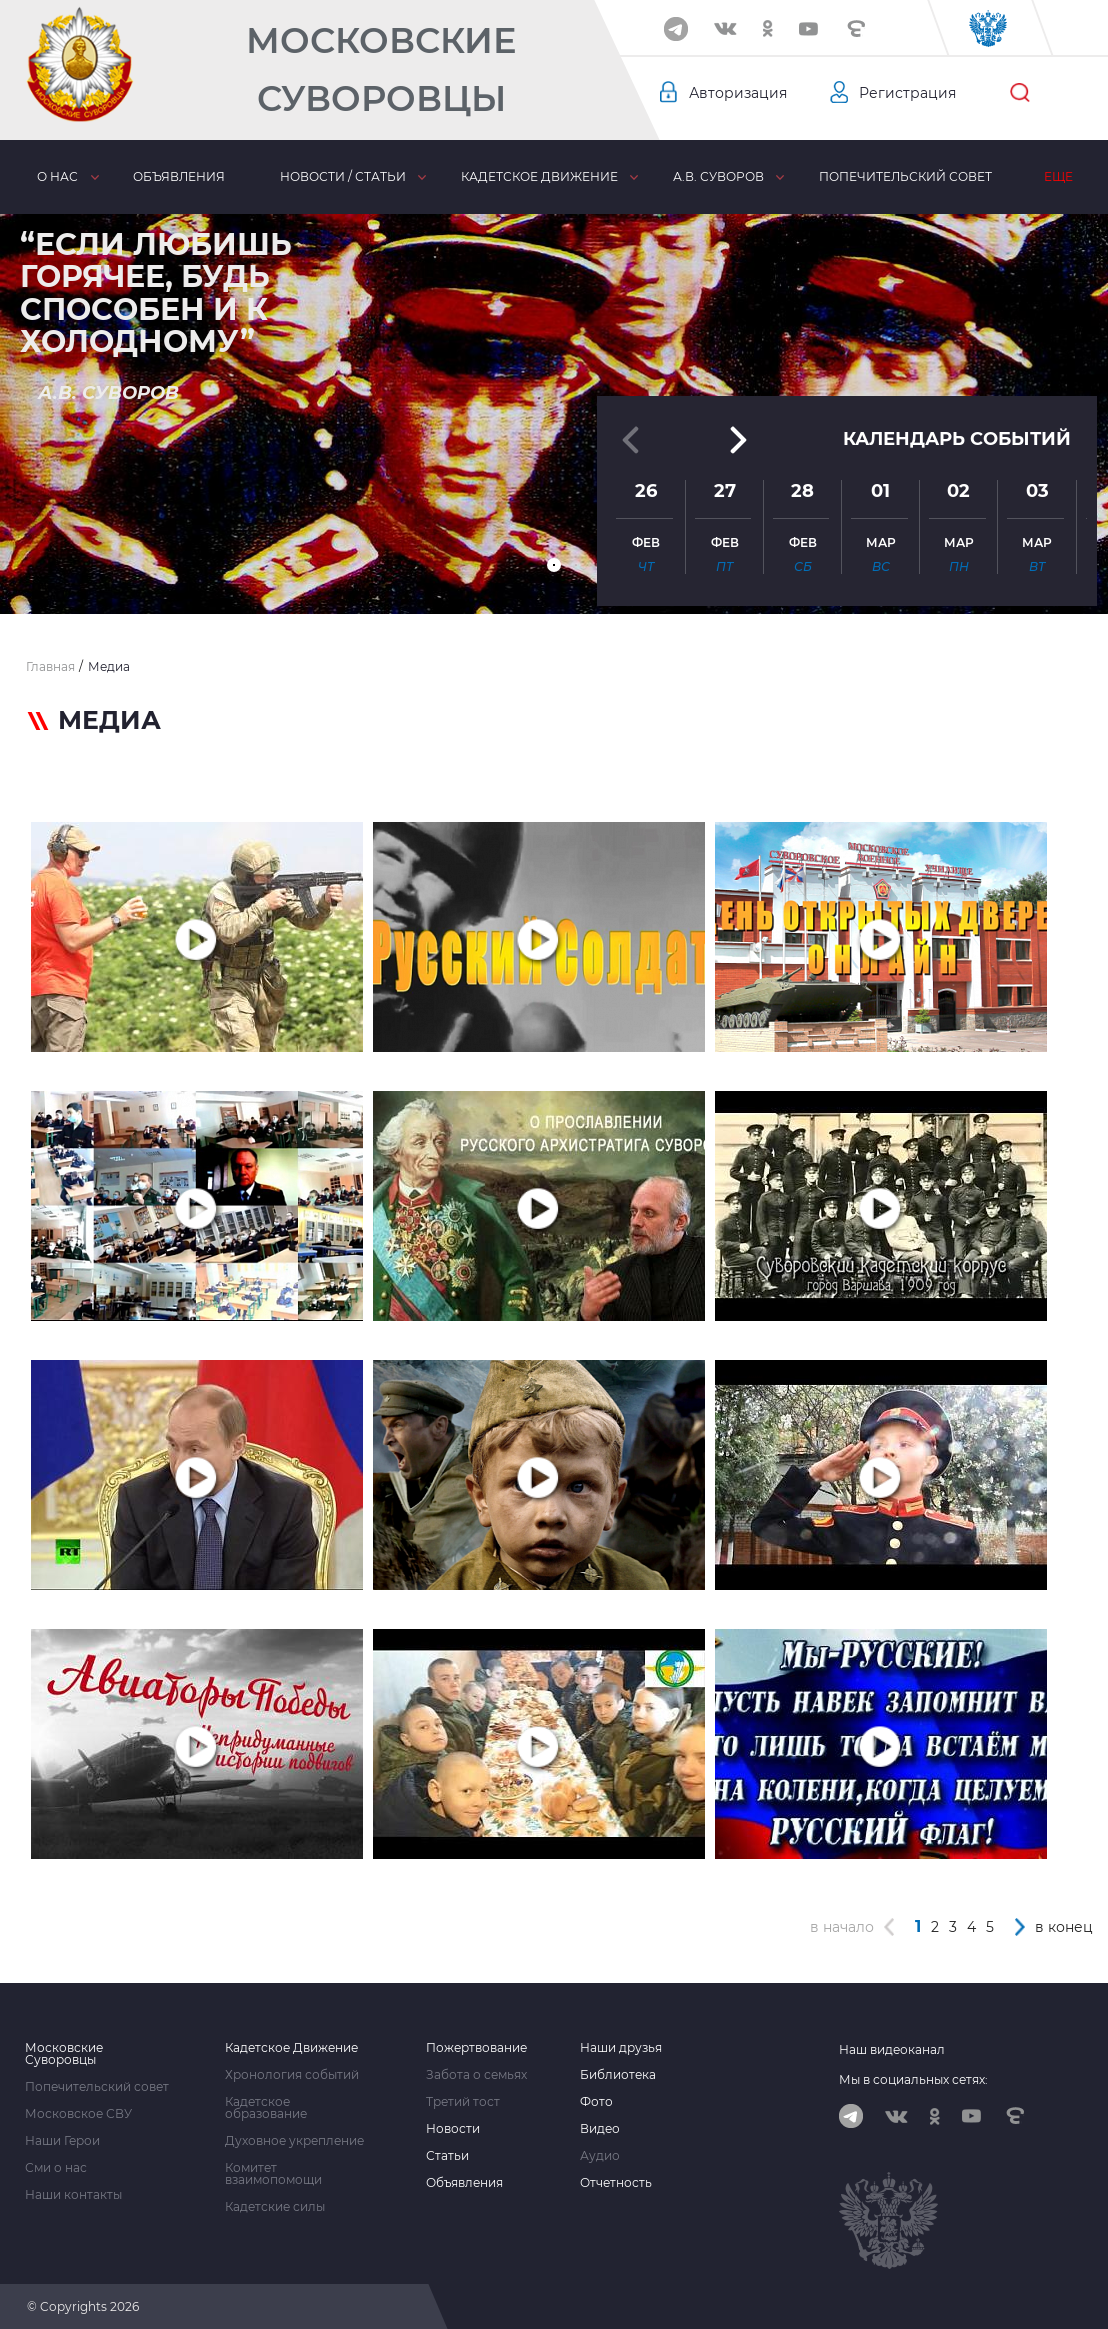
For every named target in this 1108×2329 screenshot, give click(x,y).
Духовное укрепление (294, 2141)
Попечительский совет (905, 176)
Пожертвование (476, 2048)
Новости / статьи (343, 176)
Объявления (179, 176)
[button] (554, 565)
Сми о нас (56, 2168)
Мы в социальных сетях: (913, 2079)
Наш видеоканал (892, 2049)
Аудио (600, 2156)
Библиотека (618, 2075)
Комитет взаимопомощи (273, 2174)
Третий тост (463, 2102)
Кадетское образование (266, 2108)
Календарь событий (957, 439)
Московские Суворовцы (381, 69)
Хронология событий (292, 2075)
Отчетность (616, 2183)
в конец (1064, 1927)
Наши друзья (621, 2048)
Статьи (447, 2156)
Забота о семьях (476, 2075)
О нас (57, 176)
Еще (1058, 176)
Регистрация (907, 93)
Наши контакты (73, 2195)
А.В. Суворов (718, 176)
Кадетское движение (539, 176)
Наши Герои (62, 2141)
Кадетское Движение (291, 2048)
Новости (453, 2129)
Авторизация (738, 93)
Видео (600, 2129)
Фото (596, 2102)
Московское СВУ (78, 2114)
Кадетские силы (275, 2207)
